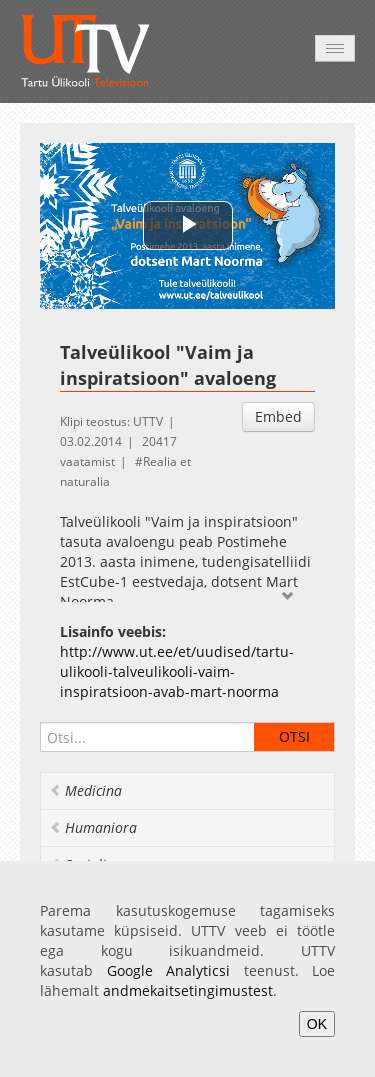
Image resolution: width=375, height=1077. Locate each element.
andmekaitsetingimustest (188, 990)
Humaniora (93, 827)
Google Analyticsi (169, 970)
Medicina (85, 790)
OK (317, 1024)
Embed (278, 416)
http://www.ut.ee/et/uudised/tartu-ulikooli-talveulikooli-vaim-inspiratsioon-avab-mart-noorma (177, 671)
